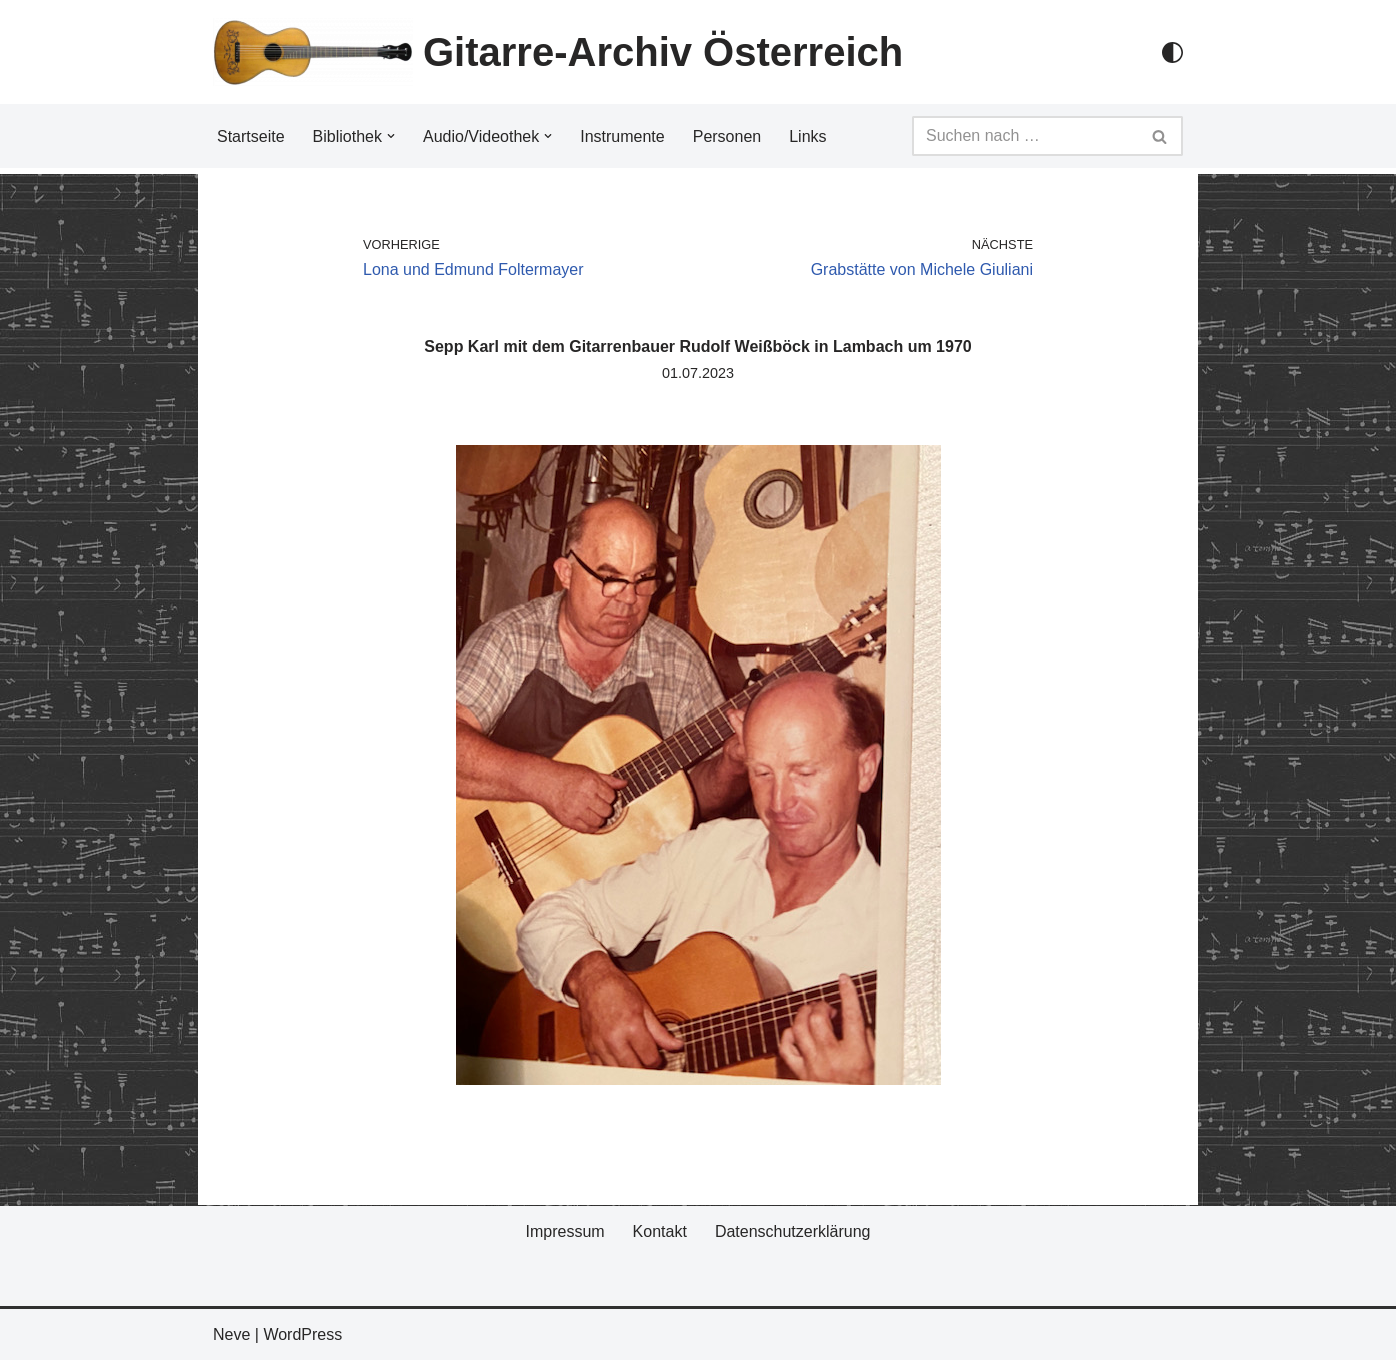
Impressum (564, 1231)
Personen (727, 136)
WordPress (302, 1334)
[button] (391, 136)
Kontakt (660, 1231)
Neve (231, 1334)
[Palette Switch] (1172, 52)
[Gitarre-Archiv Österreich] (558, 52)
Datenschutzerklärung (793, 1231)
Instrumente (622, 136)
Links (807, 136)
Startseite (251, 136)
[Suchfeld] (1025, 136)
